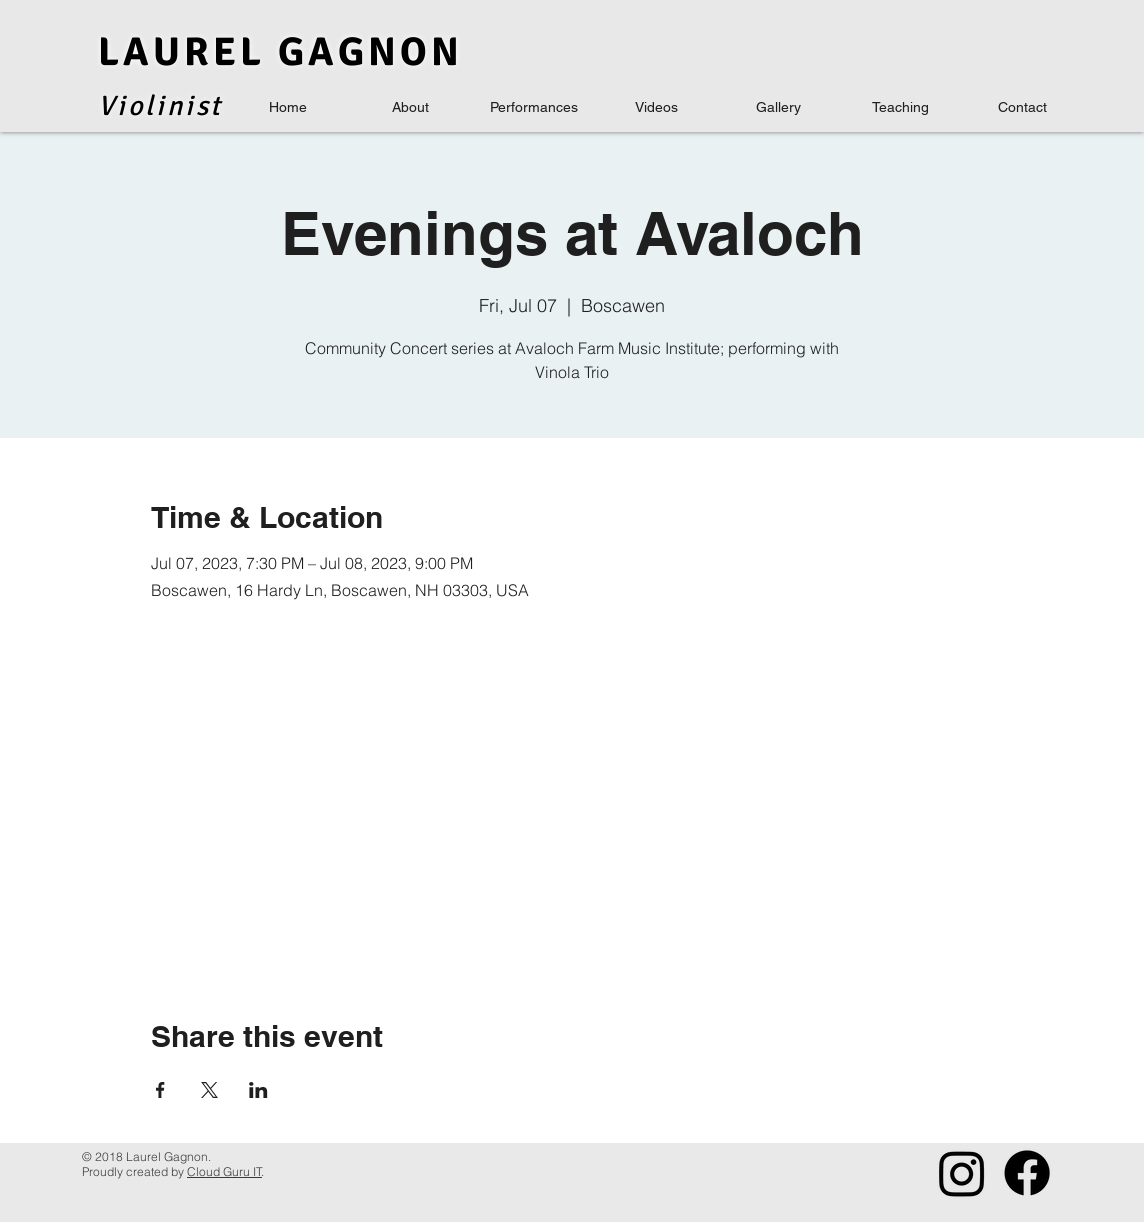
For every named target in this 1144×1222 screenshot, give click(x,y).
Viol (127, 106)
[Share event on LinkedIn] (258, 1090)
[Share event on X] (209, 1090)
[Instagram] (962, 1173)
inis (183, 106)
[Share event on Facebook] (160, 1090)
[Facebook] (1027, 1173)
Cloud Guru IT (224, 1171)
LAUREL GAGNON (280, 52)
